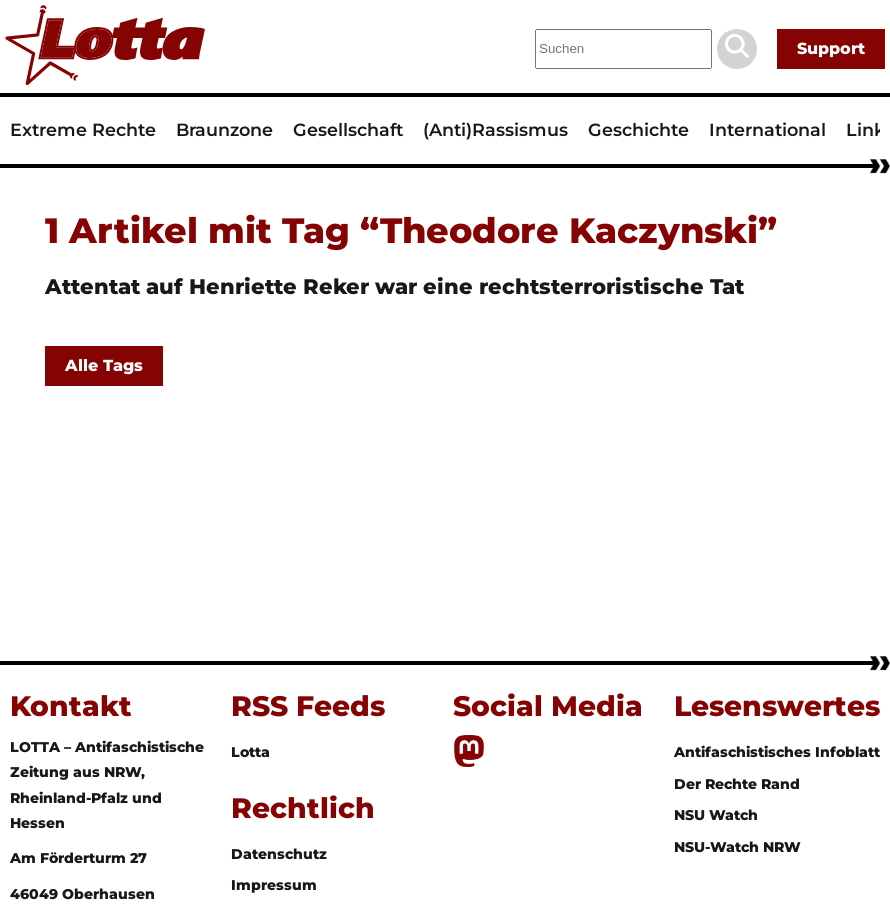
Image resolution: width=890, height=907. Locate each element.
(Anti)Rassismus (495, 129)
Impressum (274, 885)
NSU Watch (716, 815)
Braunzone (224, 129)
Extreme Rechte (83, 129)
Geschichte (638, 129)
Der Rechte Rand (737, 784)
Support (831, 48)
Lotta (250, 752)
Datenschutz (279, 854)
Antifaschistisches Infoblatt (777, 752)
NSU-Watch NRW (737, 847)
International (767, 129)
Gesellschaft (348, 129)
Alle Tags (104, 365)
